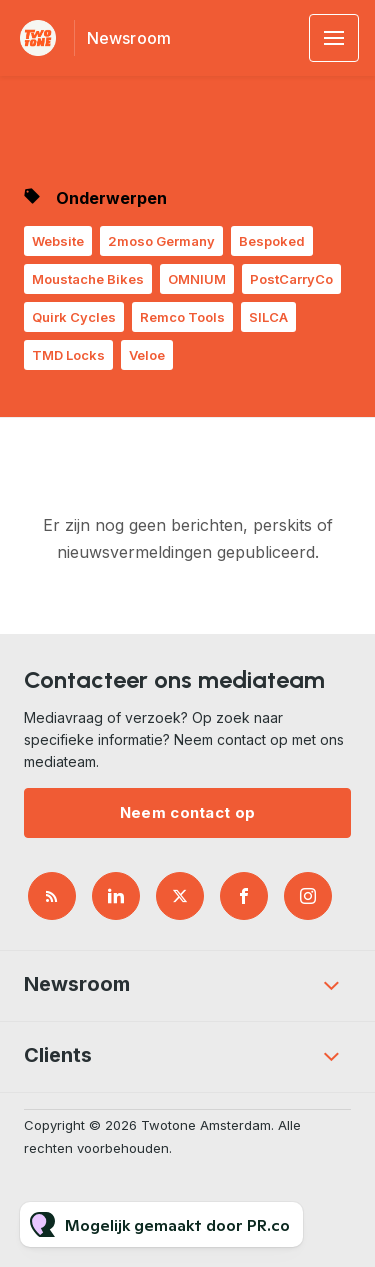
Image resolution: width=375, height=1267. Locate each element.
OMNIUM (197, 279)
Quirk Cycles (74, 317)
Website (58, 241)
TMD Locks (68, 355)
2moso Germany (161, 241)
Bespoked (272, 241)
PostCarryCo (291, 279)
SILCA (268, 317)
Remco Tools (182, 317)
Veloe (147, 355)
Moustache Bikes (88, 279)
